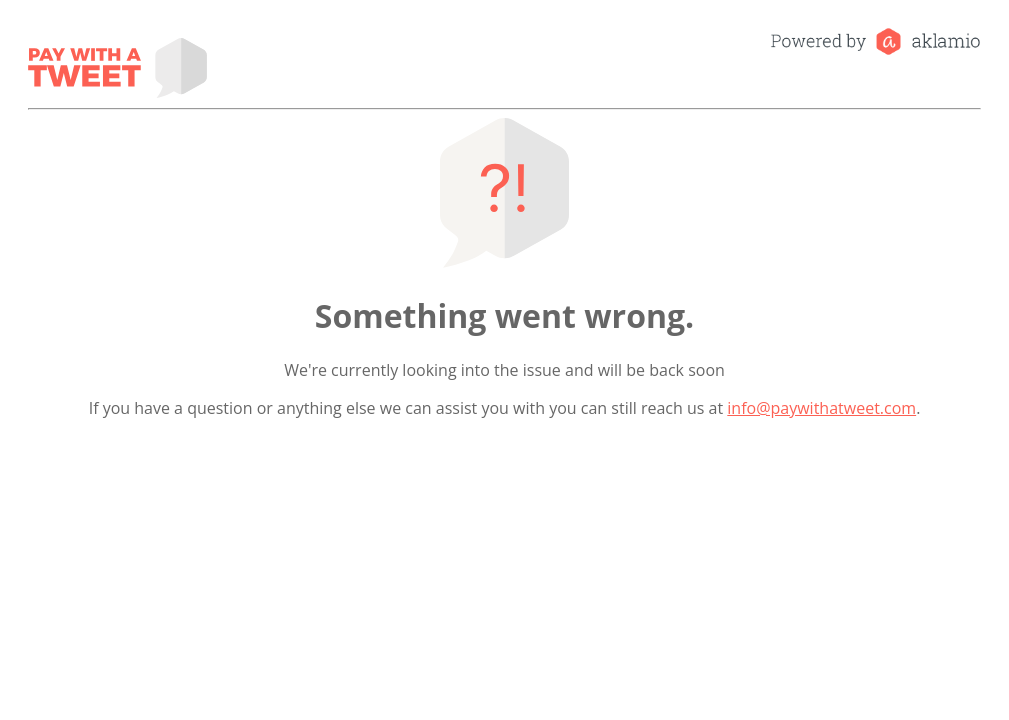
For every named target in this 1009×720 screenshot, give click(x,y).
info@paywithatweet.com (821, 408)
